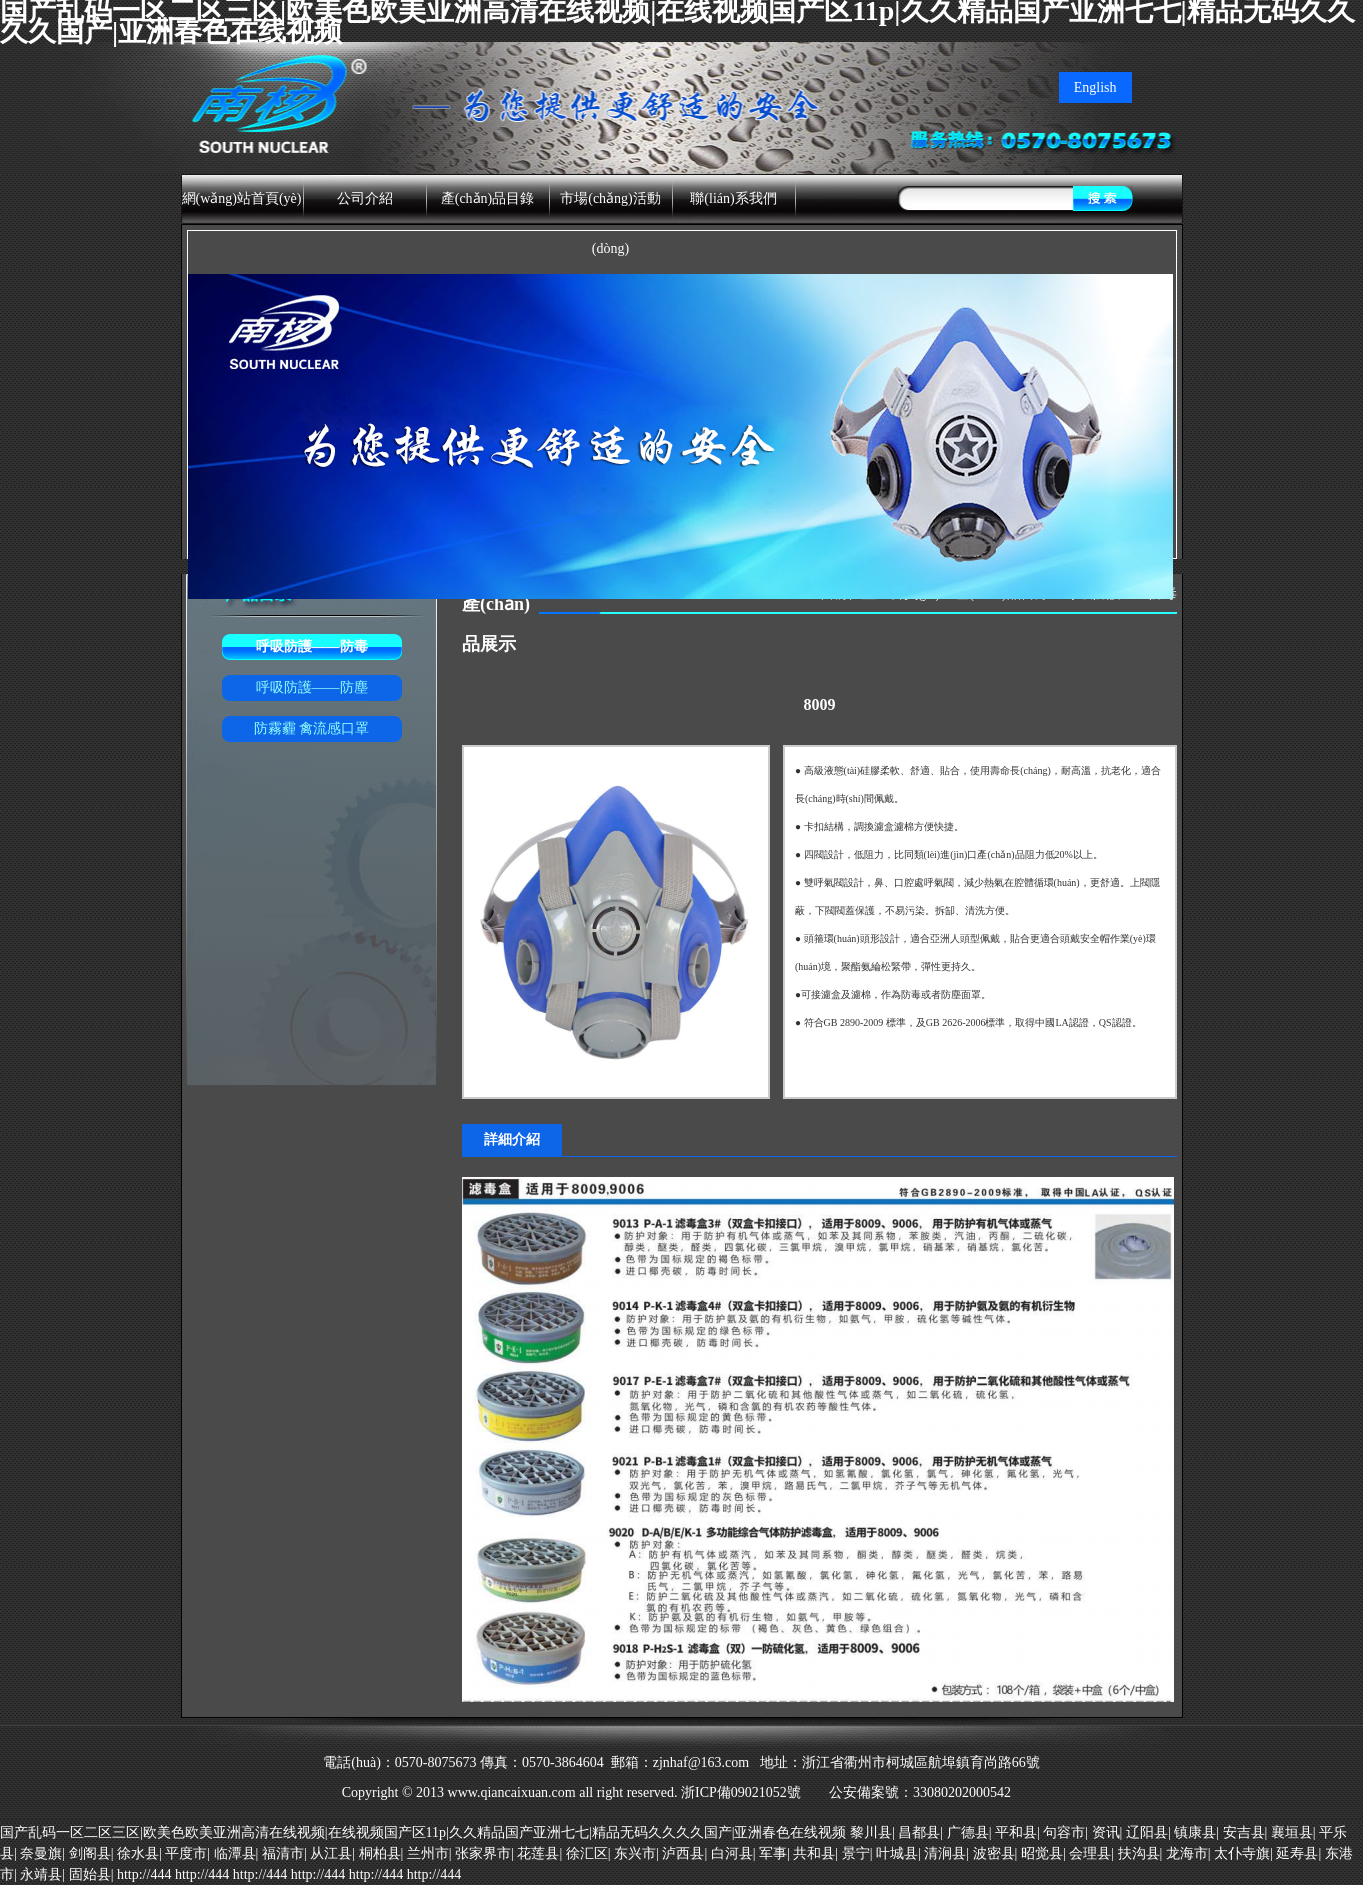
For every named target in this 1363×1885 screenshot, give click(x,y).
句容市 (1064, 1832)
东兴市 (635, 1853)
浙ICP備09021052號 (743, 1792)
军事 (773, 1853)
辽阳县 (1147, 1832)
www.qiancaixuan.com (512, 1792)
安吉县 (1244, 1832)
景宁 (856, 1853)
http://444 (144, 1874)
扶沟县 (1139, 1853)
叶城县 (897, 1853)
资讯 (1106, 1832)
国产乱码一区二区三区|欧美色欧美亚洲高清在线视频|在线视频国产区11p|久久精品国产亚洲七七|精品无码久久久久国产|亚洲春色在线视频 (423, 1832)
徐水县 (138, 1853)
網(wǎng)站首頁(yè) (242, 198)
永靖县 (41, 1874)
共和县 (814, 1853)
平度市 (186, 1853)
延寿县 (1297, 1853)
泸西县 (683, 1853)
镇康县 (1195, 1832)
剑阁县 (90, 1853)
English (1095, 87)
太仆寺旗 (1242, 1853)
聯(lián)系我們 (733, 198)
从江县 (331, 1853)
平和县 (1016, 1832)
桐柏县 (380, 1853)
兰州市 (428, 1853)
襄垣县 (1292, 1832)
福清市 (283, 1853)
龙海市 (1187, 1853)
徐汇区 (587, 1853)
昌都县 (919, 1832)
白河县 (732, 1853)
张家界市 (483, 1853)
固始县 (90, 1874)
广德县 (968, 1832)
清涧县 (945, 1853)
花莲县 (538, 1853)
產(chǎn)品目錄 (488, 198)
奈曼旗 (41, 1853)
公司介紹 (365, 198)
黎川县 (871, 1832)
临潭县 (235, 1853)
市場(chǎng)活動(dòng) (610, 223)
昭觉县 (1042, 1853)
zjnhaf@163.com (701, 1762)
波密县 (994, 1853)
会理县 (1090, 1853)
